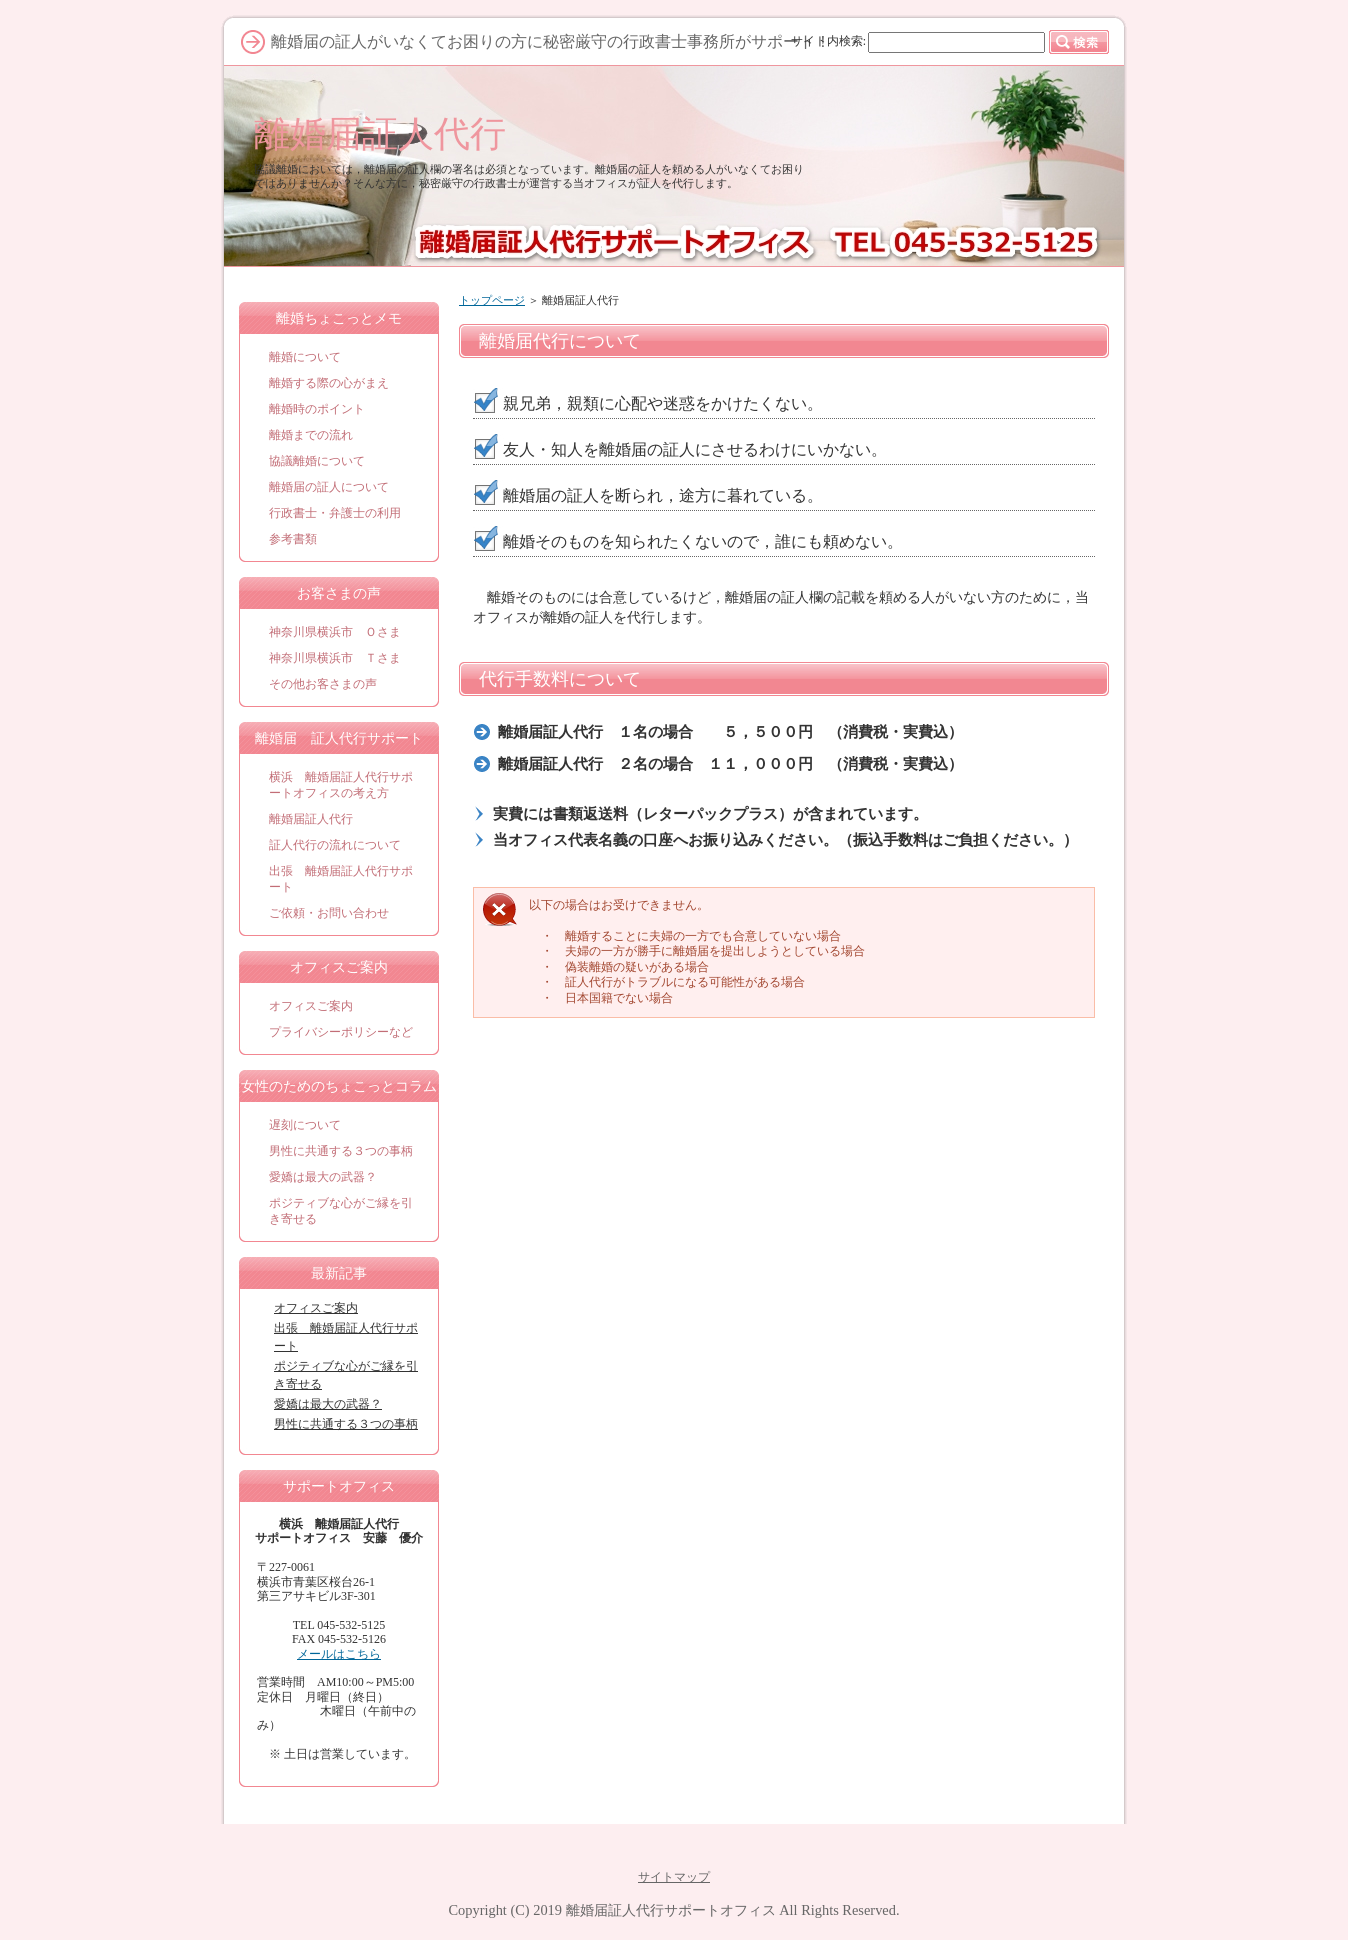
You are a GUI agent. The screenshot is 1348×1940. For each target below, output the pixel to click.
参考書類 (293, 539)
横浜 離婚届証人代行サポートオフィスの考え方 (341, 785)
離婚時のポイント (317, 409)
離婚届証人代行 (380, 133)
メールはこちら (339, 1654)
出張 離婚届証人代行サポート (341, 879)
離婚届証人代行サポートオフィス (671, 1910)
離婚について (305, 357)
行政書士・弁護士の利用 (335, 513)
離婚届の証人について (329, 487)
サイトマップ (674, 1877)
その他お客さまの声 (323, 684)
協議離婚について (317, 461)
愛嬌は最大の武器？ (323, 1177)
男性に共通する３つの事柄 (341, 1151)
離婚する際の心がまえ (329, 383)
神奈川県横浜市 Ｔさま (335, 658)
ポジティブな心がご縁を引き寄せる (341, 1211)
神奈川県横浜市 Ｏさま (335, 632)
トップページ (492, 300)
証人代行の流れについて (335, 845)
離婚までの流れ (311, 435)
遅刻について (305, 1125)
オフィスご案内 (311, 1006)
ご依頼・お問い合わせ (329, 913)
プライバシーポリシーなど (341, 1032)
